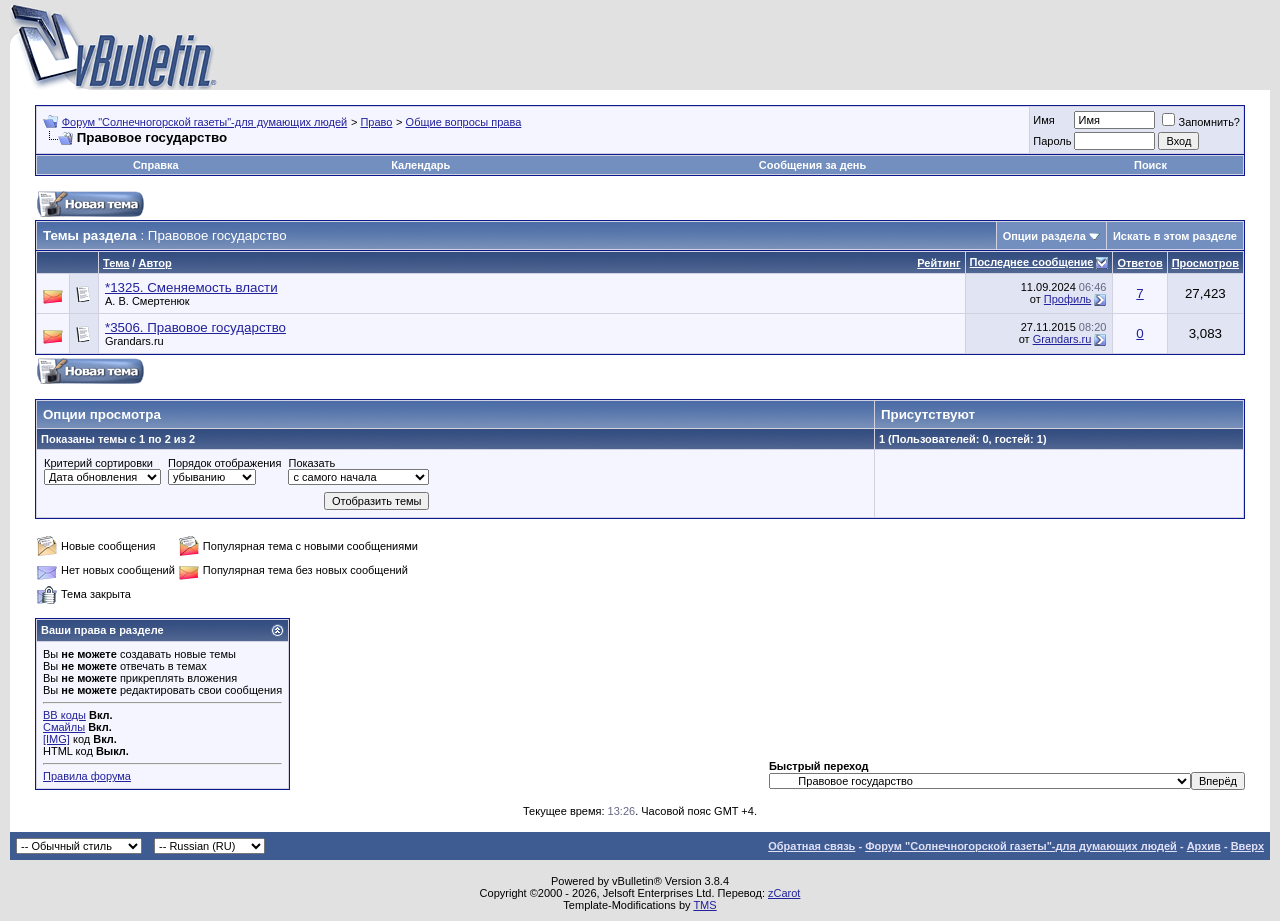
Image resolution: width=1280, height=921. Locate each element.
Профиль (1068, 299)
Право (376, 122)
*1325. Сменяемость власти (191, 287)
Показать (311, 463)
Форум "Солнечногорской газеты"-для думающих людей (205, 122)
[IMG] (56, 739)
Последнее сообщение (1032, 262)
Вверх (1247, 846)
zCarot (784, 893)
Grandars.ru (134, 341)
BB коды (64, 715)
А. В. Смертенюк (147, 301)
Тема (116, 263)
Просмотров (1205, 263)
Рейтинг (938, 263)
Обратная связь (811, 846)
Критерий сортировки (98, 463)
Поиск (1150, 165)
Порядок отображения (224, 463)
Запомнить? (1201, 122)
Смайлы (64, 727)
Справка (156, 165)
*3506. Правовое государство (195, 327)
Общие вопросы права (464, 122)
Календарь (420, 165)
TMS (704, 905)
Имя (1043, 120)
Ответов (1139, 263)
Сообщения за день (812, 165)
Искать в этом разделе (1175, 236)
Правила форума (87, 776)
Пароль (1052, 141)
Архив (1204, 846)
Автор (154, 263)
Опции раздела (1044, 236)
